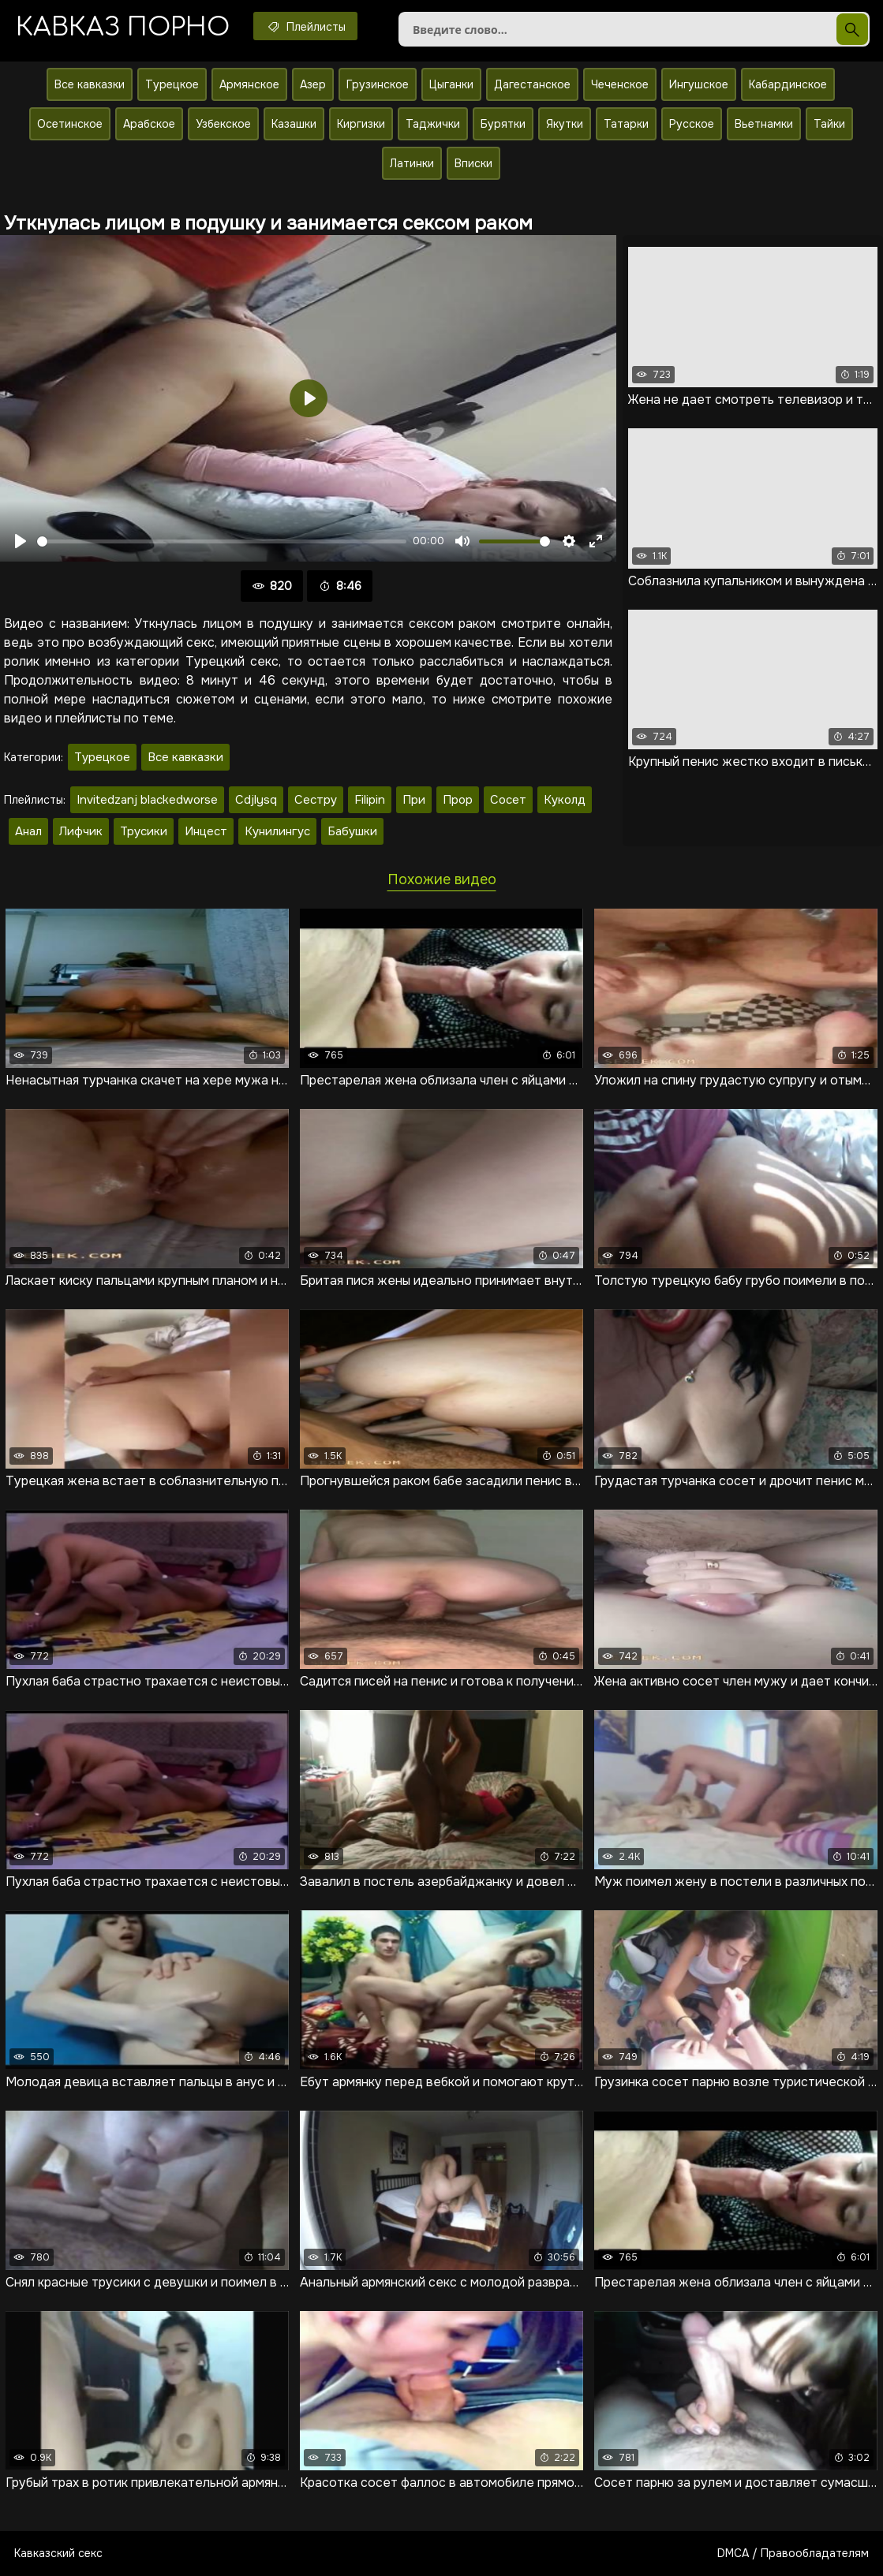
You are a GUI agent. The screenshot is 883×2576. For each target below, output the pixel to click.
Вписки (473, 163)
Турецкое (172, 84)
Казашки (293, 124)
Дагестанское (532, 84)
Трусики (143, 831)
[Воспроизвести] (20, 541)
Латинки (412, 163)
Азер (313, 84)
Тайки (829, 124)
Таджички (433, 124)
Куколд (565, 800)
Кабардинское (788, 84)
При (413, 800)
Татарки (626, 124)
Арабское (149, 124)
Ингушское (698, 84)
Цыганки (451, 84)
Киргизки (361, 124)
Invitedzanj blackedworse (147, 800)
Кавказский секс (58, 2553)
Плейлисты (305, 26)
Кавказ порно (123, 27)
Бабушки (352, 831)
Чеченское (620, 84)
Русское (691, 124)
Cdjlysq (256, 800)
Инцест (206, 831)
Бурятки (503, 124)
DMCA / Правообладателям (793, 2553)
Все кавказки (89, 84)
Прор (458, 800)
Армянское (249, 84)
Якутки (564, 124)
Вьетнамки (764, 124)
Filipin (369, 800)
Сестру (315, 800)
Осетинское (70, 124)
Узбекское (223, 124)
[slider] (221, 541)
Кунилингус (277, 831)
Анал (28, 831)
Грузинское (377, 84)
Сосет (508, 800)
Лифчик (81, 831)
